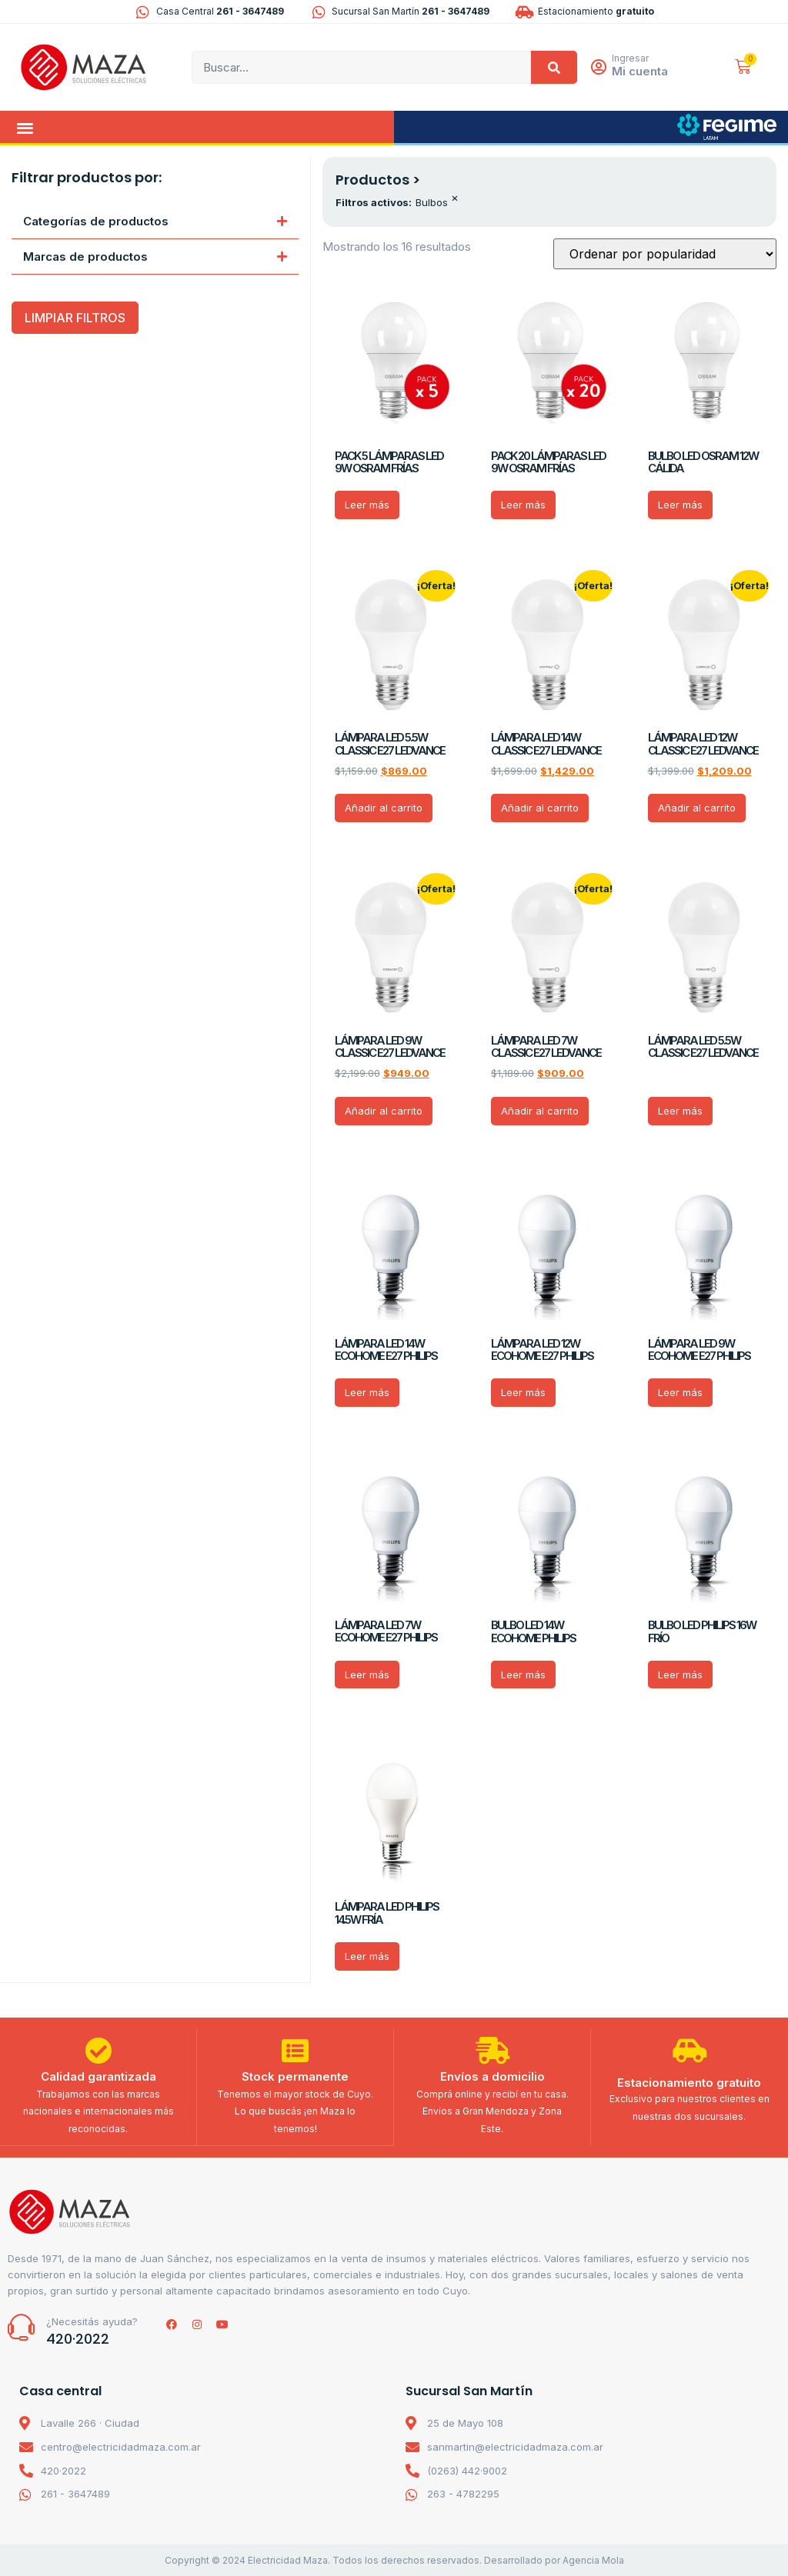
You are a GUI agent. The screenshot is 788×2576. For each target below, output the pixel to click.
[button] (25, 127)
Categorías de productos (96, 221)
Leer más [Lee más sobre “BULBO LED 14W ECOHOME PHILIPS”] (523, 1674)
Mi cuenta (641, 71)
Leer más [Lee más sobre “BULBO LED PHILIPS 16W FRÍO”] (680, 1674)
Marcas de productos (85, 256)
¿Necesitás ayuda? (92, 2320)
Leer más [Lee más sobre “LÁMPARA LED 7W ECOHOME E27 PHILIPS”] (367, 1674)
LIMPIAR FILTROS (75, 317)
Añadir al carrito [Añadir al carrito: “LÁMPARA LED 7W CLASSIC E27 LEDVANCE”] (540, 1111)
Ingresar (631, 58)
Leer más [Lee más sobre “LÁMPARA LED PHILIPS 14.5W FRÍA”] (367, 1956)
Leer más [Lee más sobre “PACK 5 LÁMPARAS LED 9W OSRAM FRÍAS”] (367, 504)
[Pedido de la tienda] (664, 253)
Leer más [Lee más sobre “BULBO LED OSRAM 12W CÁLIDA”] (680, 504)
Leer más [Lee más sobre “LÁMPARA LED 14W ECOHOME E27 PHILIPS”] (367, 1392)
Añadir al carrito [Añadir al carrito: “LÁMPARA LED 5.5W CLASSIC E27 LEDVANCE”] (383, 807)
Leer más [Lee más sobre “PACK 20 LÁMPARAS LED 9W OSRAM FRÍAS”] (523, 504)
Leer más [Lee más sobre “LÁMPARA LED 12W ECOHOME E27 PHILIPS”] (523, 1392)
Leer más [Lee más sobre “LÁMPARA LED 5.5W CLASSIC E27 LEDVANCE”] (680, 1111)
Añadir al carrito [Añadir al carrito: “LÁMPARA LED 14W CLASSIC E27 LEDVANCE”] (540, 807)
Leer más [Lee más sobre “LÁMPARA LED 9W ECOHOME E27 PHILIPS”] (680, 1392)
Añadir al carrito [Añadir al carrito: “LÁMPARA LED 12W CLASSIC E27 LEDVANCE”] (697, 807)
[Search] (554, 67)
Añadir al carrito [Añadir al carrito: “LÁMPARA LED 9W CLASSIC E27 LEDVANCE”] (383, 1111)
